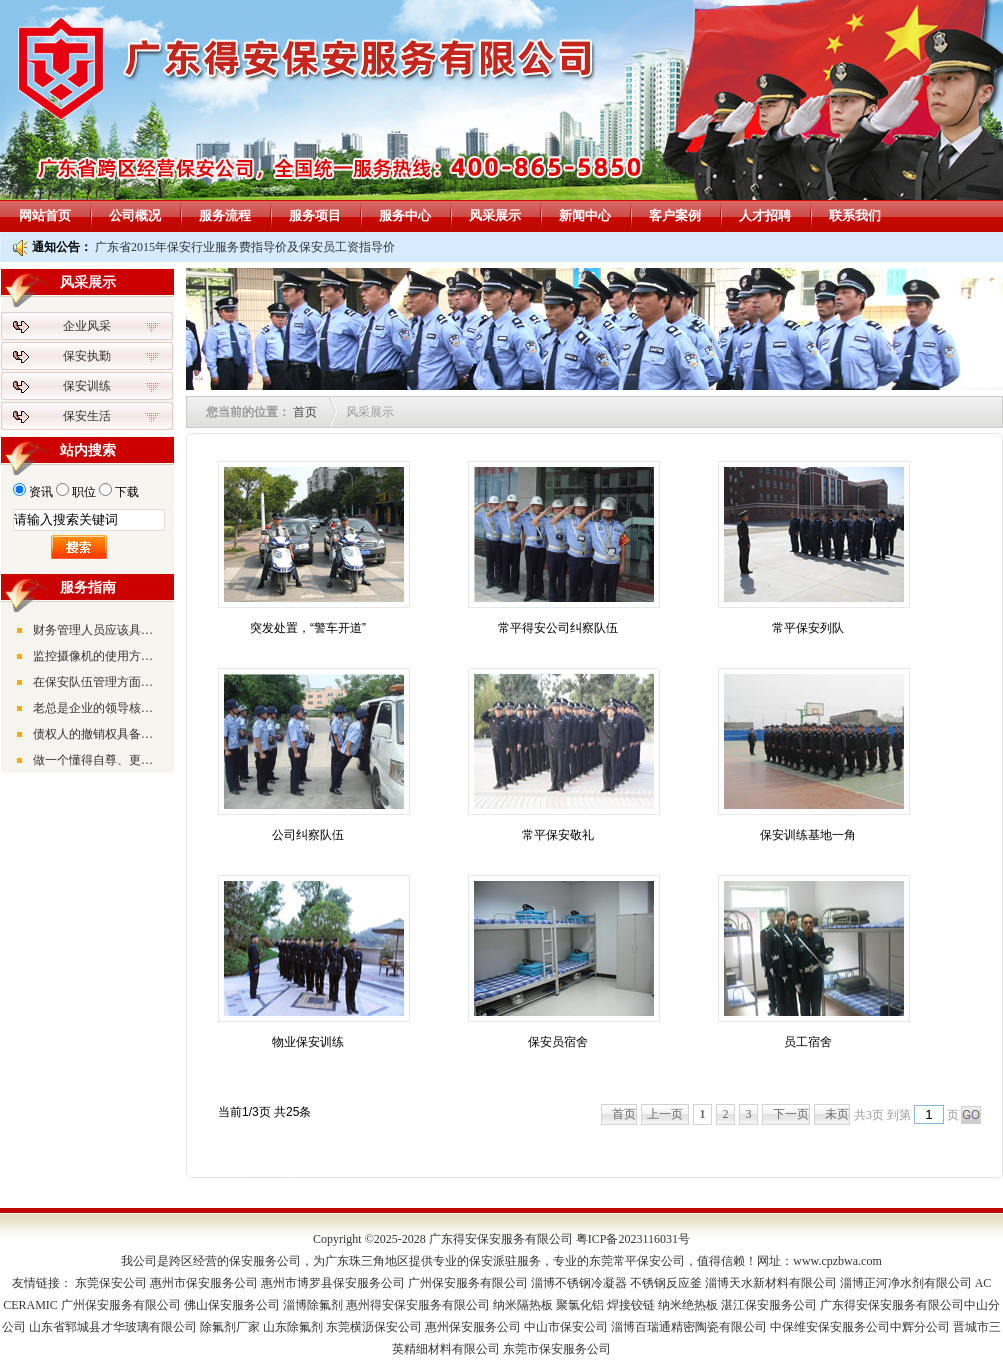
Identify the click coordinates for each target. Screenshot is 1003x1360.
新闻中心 (585, 215)
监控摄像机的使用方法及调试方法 (98, 656)
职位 (84, 492)
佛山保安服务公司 (232, 1305)
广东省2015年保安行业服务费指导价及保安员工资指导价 (245, 247)
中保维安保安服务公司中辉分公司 (860, 1327)
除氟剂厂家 (230, 1327)
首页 (305, 412)
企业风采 (87, 326)
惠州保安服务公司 (473, 1327)
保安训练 (87, 386)
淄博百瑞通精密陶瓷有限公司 (689, 1327)
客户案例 (675, 215)
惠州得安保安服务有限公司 (418, 1305)
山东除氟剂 (293, 1327)
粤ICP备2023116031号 (633, 1239)
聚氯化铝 (580, 1305)
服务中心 (405, 215)
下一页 (791, 1114)
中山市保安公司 (566, 1327)
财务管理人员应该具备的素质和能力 (98, 630)
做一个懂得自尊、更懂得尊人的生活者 (98, 760)
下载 (127, 492)
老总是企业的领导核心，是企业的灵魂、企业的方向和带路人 (98, 708)
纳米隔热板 (523, 1305)
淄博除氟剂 (313, 1305)
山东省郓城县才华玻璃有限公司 (113, 1327)
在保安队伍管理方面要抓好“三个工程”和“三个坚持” (98, 682)
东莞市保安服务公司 (557, 1349)
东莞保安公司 (111, 1283)
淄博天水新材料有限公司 (771, 1283)
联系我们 (855, 215)
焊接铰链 (631, 1305)
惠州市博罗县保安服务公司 (333, 1283)
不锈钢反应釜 (666, 1283)
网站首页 (45, 215)
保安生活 (87, 416)
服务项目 (315, 215)
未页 (837, 1114)
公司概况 (135, 215)
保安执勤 (87, 356)
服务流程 (225, 215)
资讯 (41, 492)
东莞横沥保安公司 (374, 1327)
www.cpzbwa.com (837, 1261)
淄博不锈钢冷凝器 (579, 1283)
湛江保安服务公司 (769, 1305)
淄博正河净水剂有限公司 (906, 1283)
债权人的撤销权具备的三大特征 (98, 734)
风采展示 (495, 215)
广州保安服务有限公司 (468, 1283)
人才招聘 (765, 215)
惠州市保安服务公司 (204, 1283)
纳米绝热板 (688, 1305)
